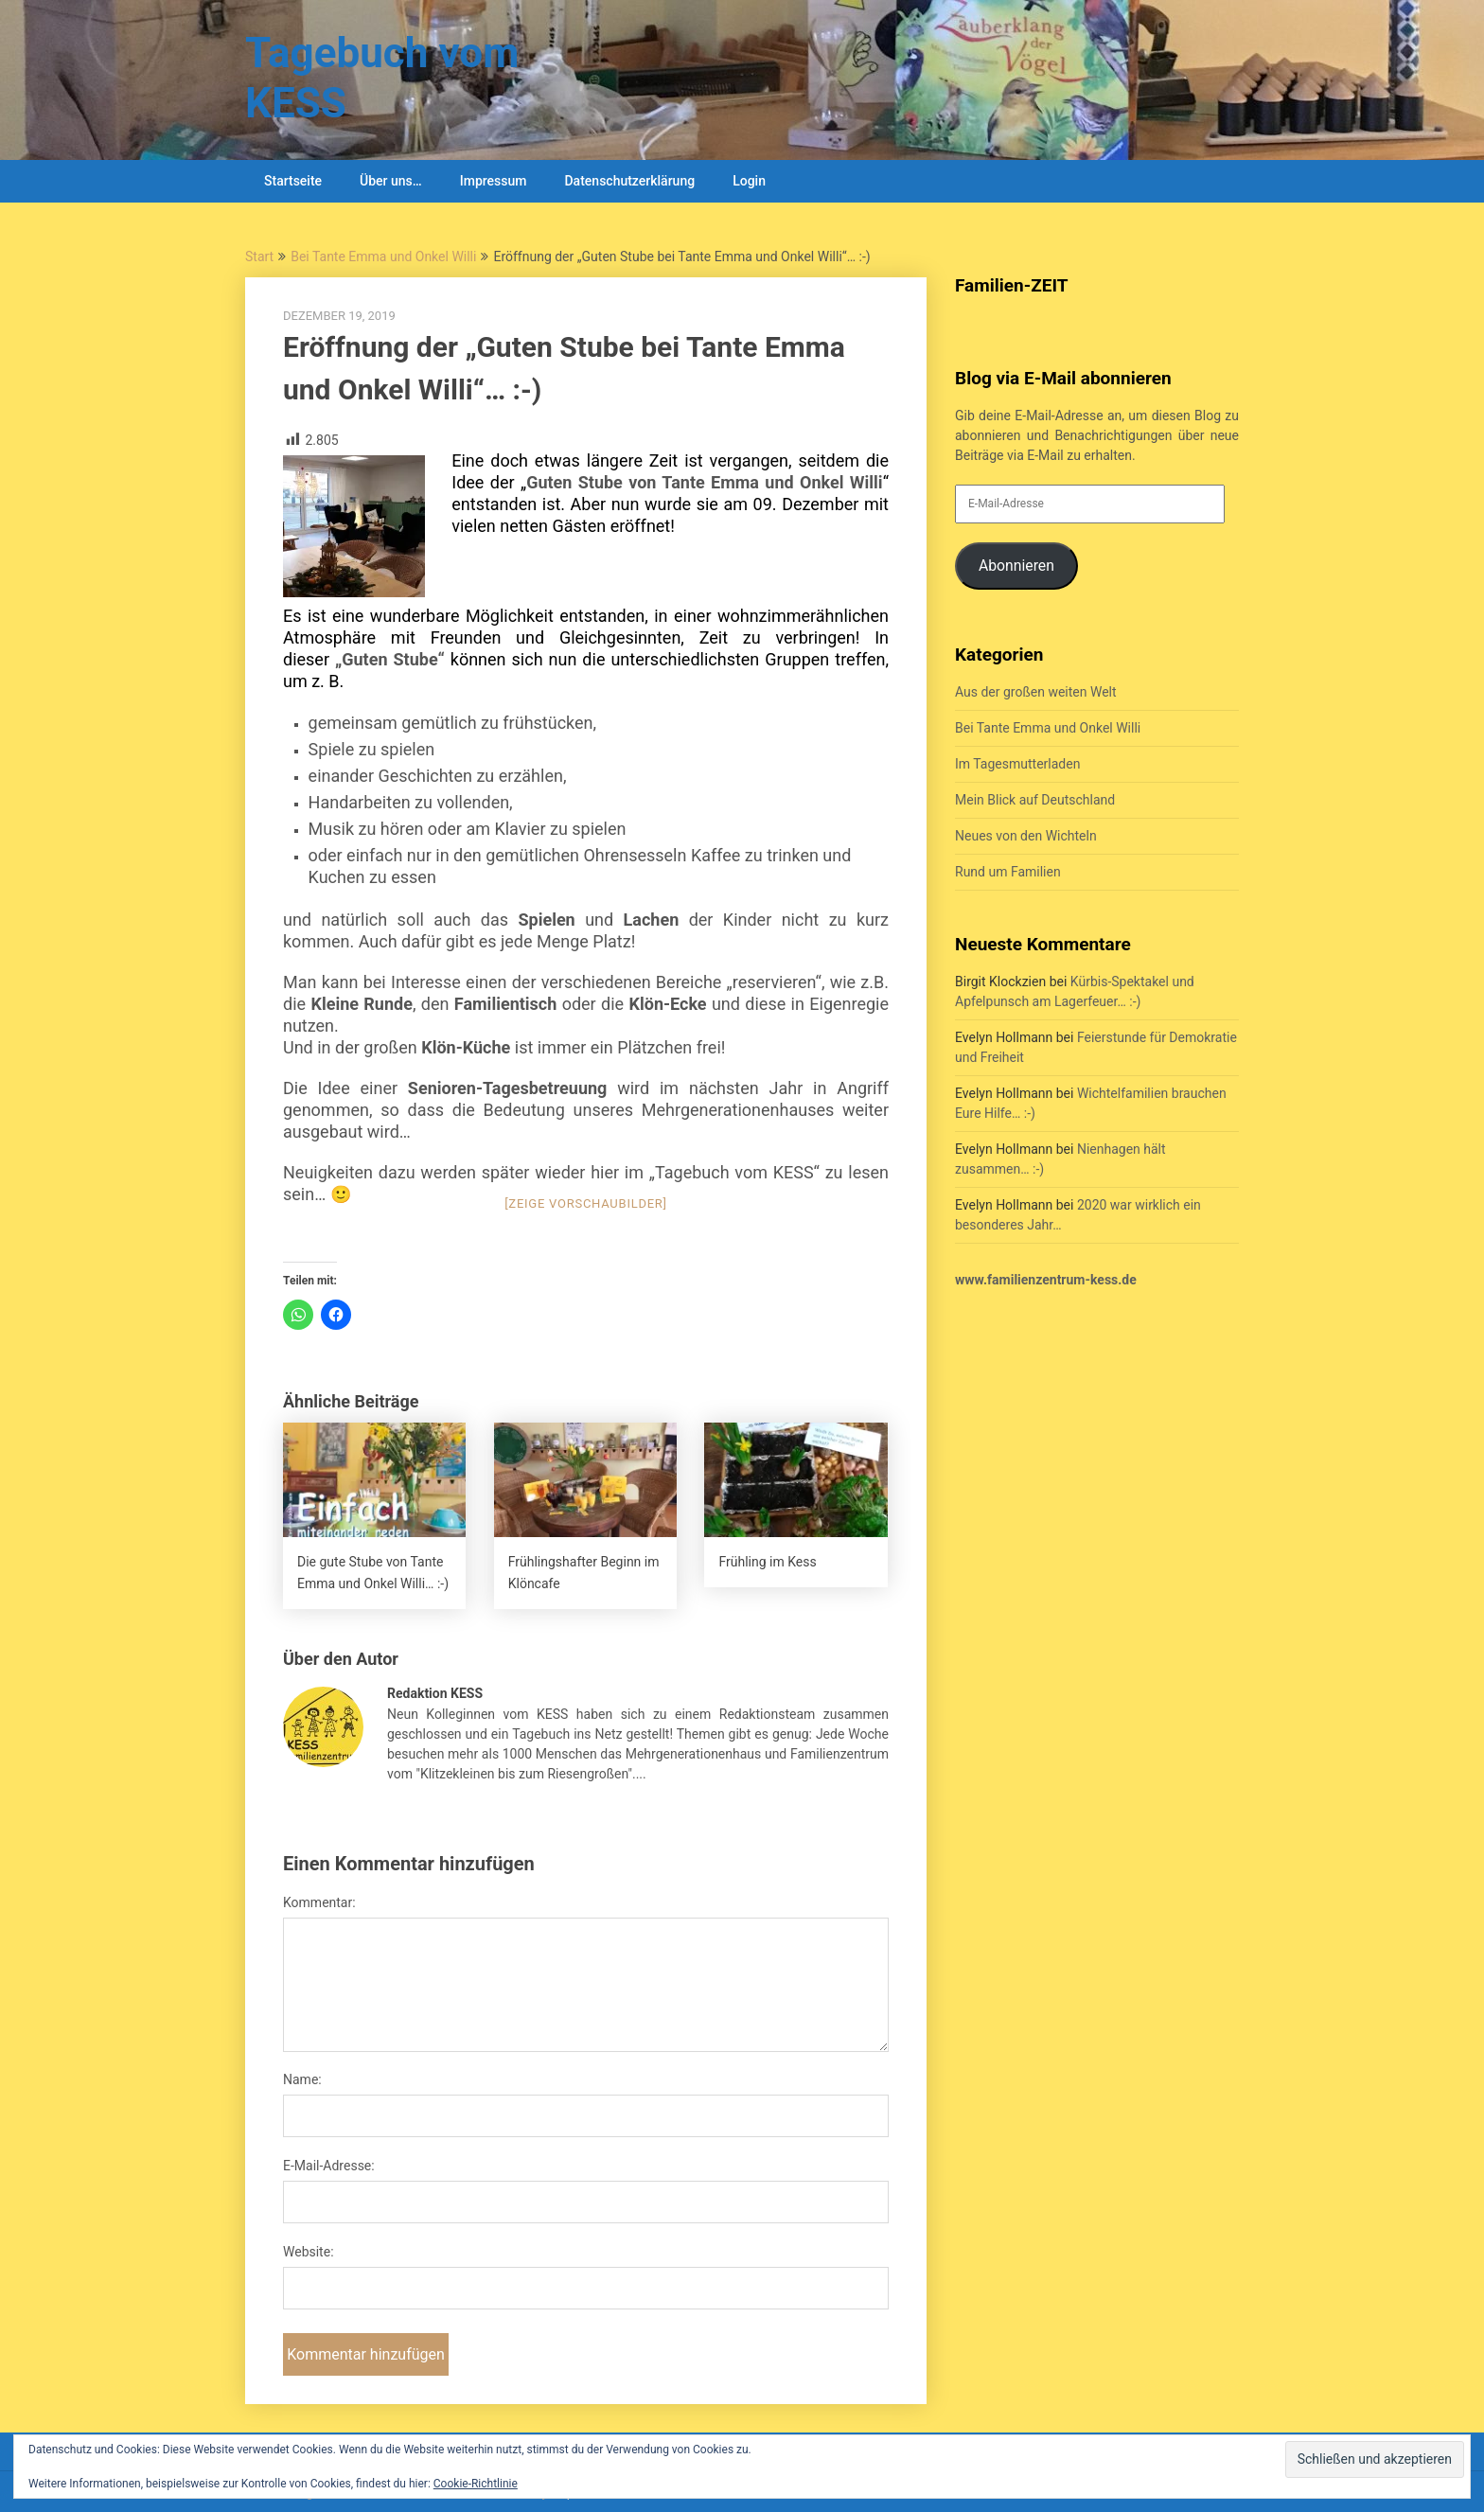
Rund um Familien (1008, 871)
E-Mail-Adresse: (329, 2165)
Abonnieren (1016, 566)
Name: (302, 2079)
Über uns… (391, 180)
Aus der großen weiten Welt (1036, 691)
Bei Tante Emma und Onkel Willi (383, 256)
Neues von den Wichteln (1026, 835)
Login (749, 180)
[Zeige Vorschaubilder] (585, 1203)
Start (259, 256)
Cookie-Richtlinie (475, 2483)
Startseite (293, 180)
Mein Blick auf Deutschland (1035, 799)
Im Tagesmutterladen (1017, 763)
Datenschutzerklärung (629, 180)
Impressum (493, 180)
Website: (308, 2251)
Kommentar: (319, 1902)
